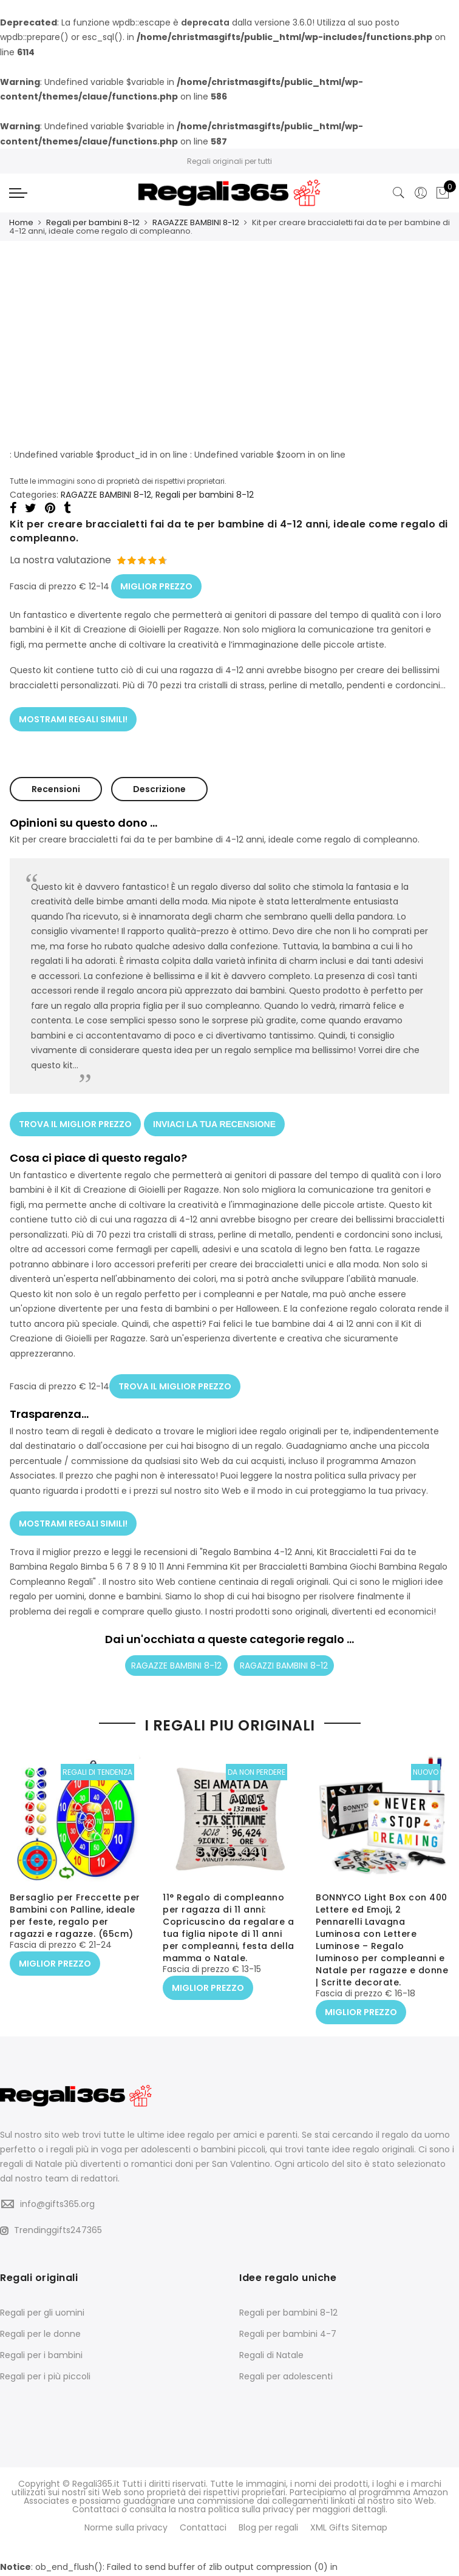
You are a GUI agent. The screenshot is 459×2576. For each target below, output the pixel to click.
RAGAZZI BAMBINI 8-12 (284, 1656)
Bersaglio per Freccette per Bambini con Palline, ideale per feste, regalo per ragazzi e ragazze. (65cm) (75, 1906)
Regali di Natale (271, 2343)
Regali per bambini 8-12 (93, 222)
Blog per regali (268, 2515)
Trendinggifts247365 (51, 2218)
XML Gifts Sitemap (348, 2515)
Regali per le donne (40, 2322)
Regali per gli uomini (42, 2301)
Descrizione (159, 784)
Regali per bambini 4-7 (287, 2322)
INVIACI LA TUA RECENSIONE (214, 1119)
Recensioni (56, 784)
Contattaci (203, 2515)
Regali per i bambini (41, 2343)
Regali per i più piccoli (45, 2365)
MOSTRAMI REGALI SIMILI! (73, 714)
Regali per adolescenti (286, 2365)
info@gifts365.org (57, 2192)
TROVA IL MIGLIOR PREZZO (75, 1119)
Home (21, 222)
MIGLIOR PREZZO (156, 583)
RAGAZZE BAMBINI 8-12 (195, 222)
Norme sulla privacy (126, 2515)
